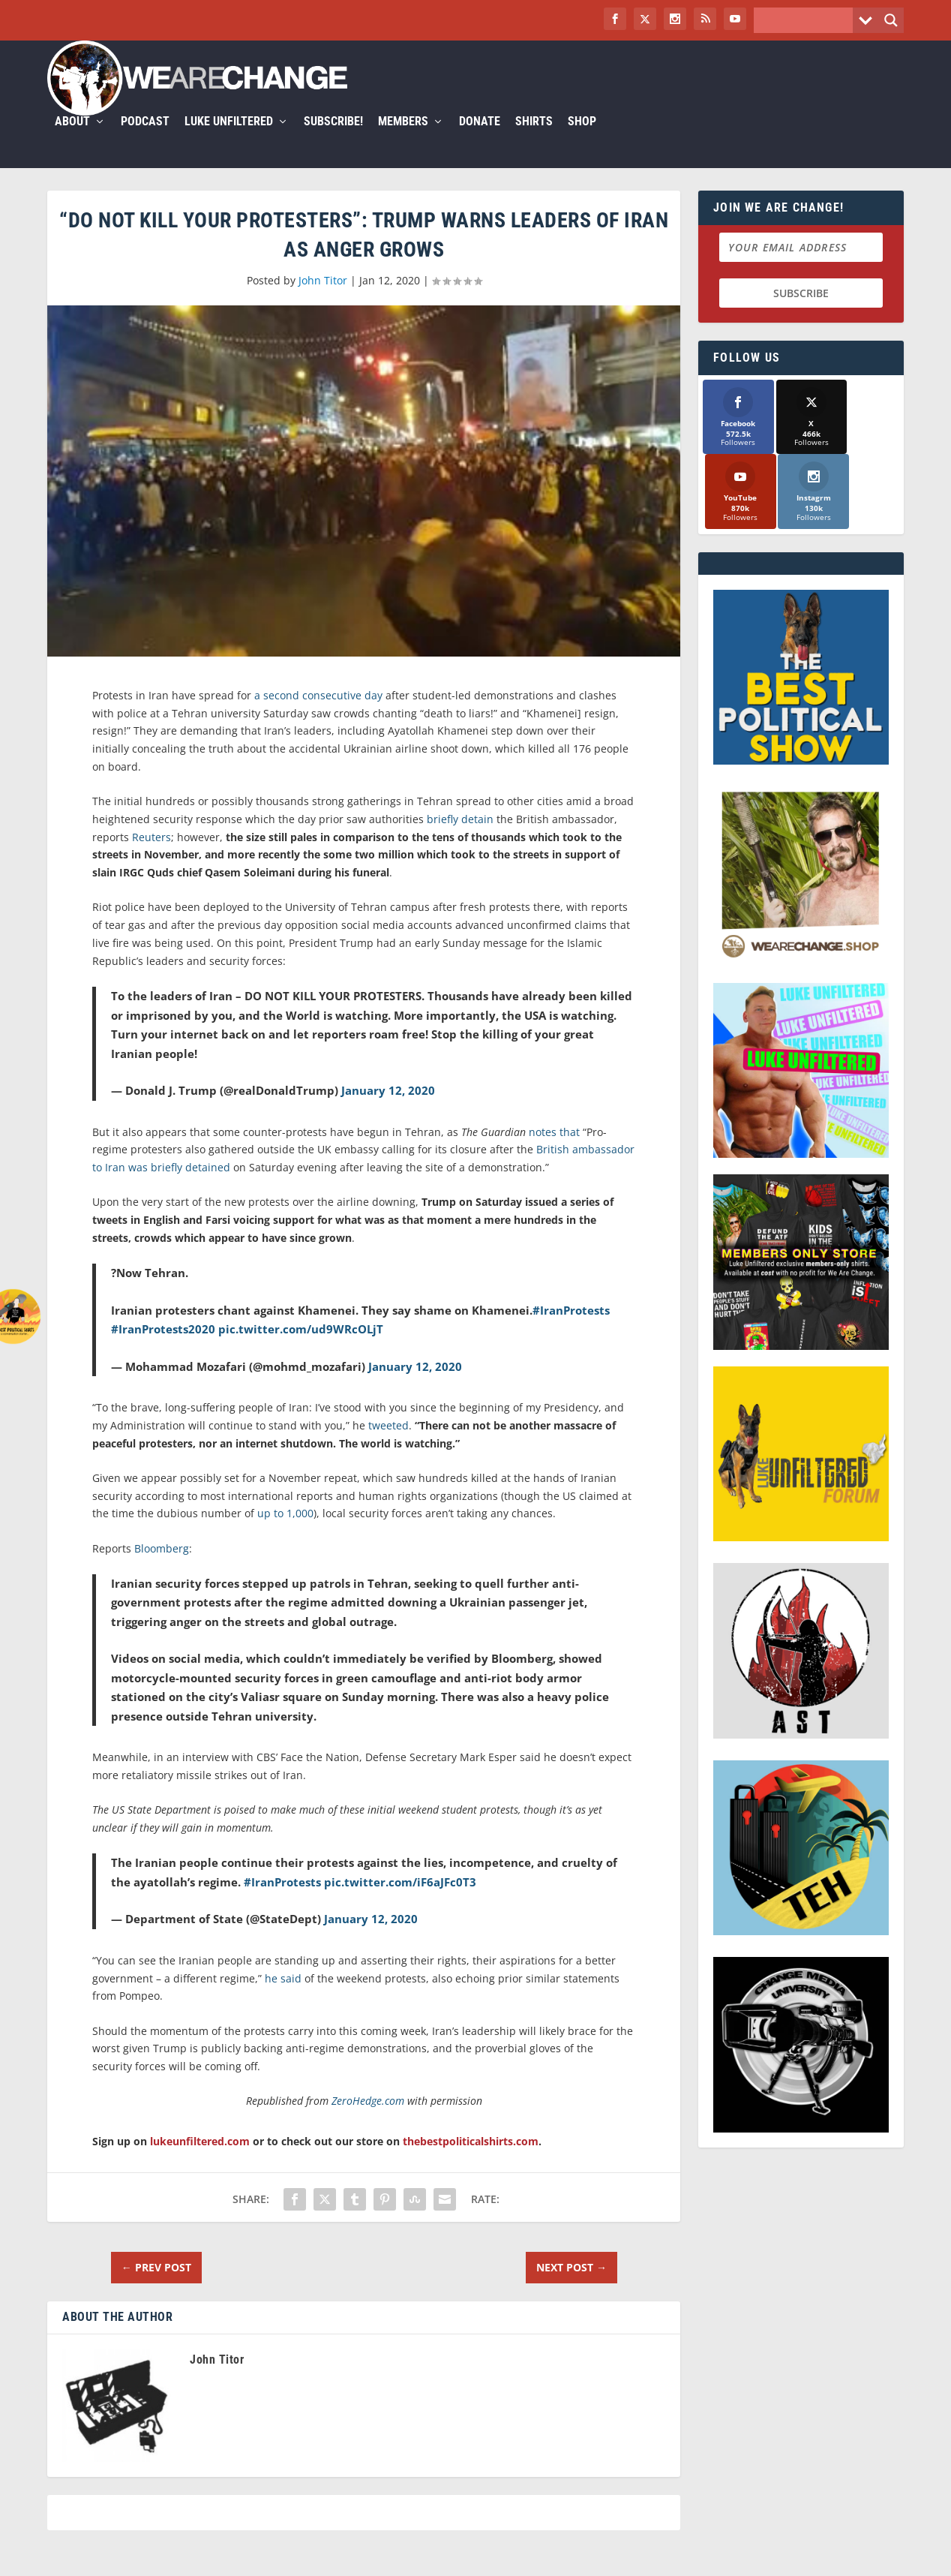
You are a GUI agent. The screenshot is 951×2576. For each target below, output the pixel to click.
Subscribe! (633, 87)
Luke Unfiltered (528, 87)
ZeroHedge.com (368, 2066)
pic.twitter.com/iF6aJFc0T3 (400, 1847)
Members (703, 87)
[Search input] (807, 20)
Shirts (834, 87)
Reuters (151, 802)
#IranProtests (571, 1275)
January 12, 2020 (388, 1055)
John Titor (322, 246)
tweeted (388, 1391)
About (372, 87)
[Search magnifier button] (891, 20)
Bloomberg (161, 1514)
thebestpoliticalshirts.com (470, 2107)
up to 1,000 (285, 1478)
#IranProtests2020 (163, 1294)
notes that (554, 1097)
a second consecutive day (318, 661)
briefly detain (460, 784)
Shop (882, 87)
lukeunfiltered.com (200, 2107)
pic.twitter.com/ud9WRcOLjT (300, 1294)
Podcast (445, 87)
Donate (779, 87)
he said (283, 1944)
